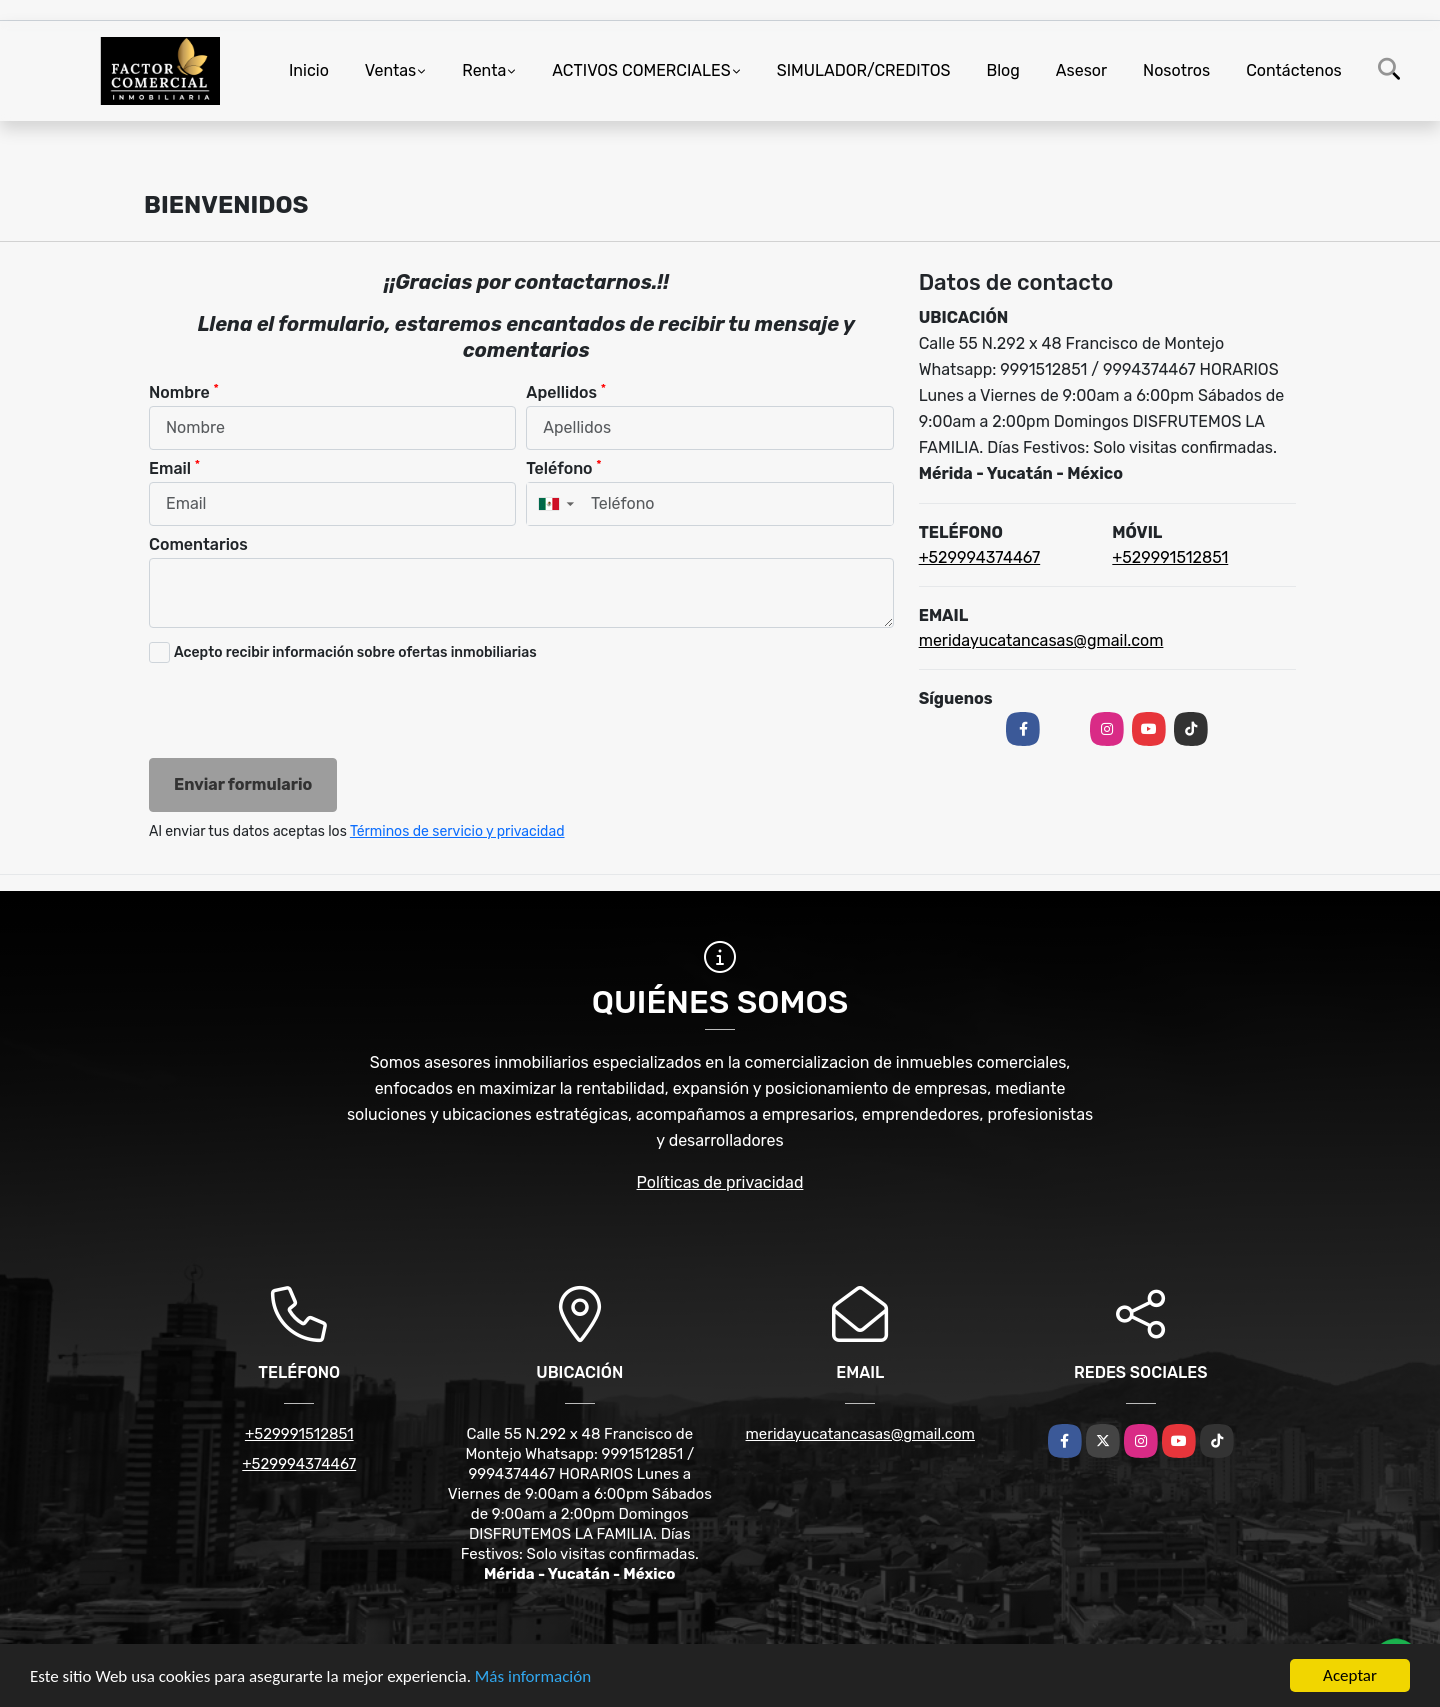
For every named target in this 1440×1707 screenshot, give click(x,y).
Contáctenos (1294, 70)
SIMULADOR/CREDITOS (864, 70)
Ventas (390, 70)
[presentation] (301, 713)
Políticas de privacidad (720, 1182)
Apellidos (566, 391)
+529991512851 (1170, 557)
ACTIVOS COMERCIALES (641, 70)
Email (174, 467)
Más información (533, 1677)
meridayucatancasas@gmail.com (1041, 640)
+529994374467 (980, 557)
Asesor (1081, 70)
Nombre (184, 391)
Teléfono (563, 467)
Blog (1003, 70)
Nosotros (1176, 70)
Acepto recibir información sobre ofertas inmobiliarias (355, 652)
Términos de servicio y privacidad (457, 831)
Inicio (309, 70)
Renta (484, 70)
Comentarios (198, 544)
